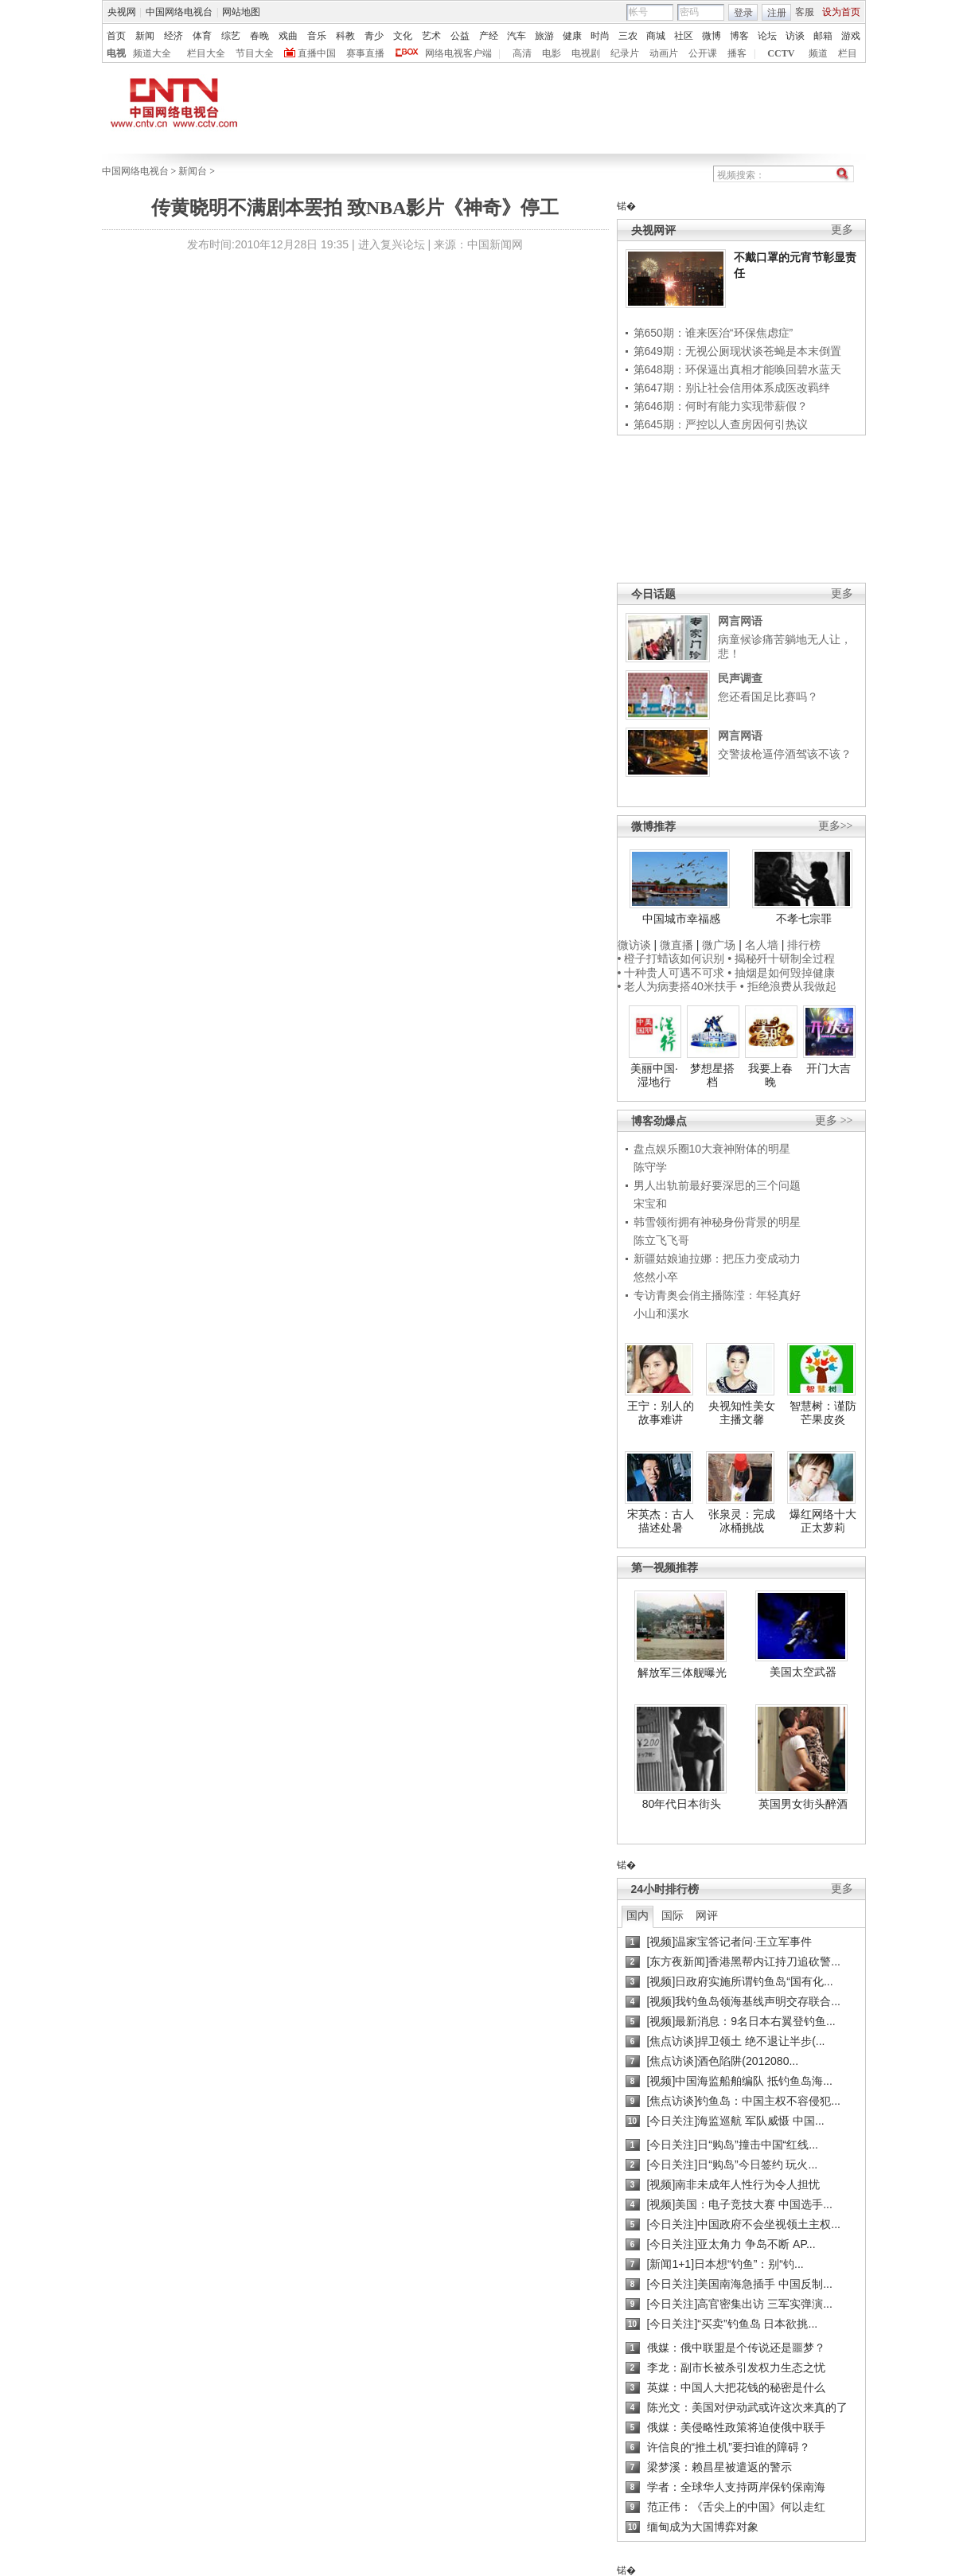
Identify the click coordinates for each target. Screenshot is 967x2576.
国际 (672, 1915)
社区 (683, 35)
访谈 (795, 35)
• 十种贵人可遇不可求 (673, 972)
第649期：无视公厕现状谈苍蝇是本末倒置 (737, 351)
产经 (488, 35)
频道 (818, 53)
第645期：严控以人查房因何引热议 (721, 424)
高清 (522, 53)
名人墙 (761, 945)
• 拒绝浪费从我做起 (788, 986)
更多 (842, 230)
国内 (637, 1915)
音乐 (316, 35)
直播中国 (317, 53)
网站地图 (241, 12)
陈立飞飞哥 (661, 1240)
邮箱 (822, 35)
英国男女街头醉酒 (803, 1803)
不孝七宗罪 (804, 918)
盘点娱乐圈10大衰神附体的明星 (712, 1148)
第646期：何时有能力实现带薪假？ (721, 406)
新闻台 (192, 171)
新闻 (144, 35)
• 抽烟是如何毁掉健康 (781, 972)
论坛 (767, 35)
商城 (655, 35)
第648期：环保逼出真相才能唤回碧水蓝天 (737, 369)
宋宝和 (650, 1203)
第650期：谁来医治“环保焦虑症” (713, 332)
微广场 (718, 945)
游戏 (850, 35)
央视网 (121, 12)
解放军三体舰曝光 (682, 1672)
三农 (628, 35)
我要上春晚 (770, 1075)
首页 (116, 35)
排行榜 (804, 945)
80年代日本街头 (682, 1803)
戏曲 (288, 35)
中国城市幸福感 (681, 918)
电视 (116, 53)
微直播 (676, 945)
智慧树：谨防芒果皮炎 (823, 1413)
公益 (460, 35)
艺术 (431, 35)
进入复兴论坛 (391, 244)
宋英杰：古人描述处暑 (660, 1521)
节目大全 (255, 53)
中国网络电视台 (179, 12)
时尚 (600, 35)
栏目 (847, 53)
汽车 (516, 35)
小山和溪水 (661, 1313)
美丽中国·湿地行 (654, 1075)
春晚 (259, 35)
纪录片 (624, 53)
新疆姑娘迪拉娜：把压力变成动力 (717, 1258)
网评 (707, 1915)
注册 (776, 12)
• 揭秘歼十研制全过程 (781, 958)
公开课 (702, 53)
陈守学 (650, 1167)
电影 (551, 53)
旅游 (544, 35)
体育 (202, 35)
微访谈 (634, 945)
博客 (739, 35)
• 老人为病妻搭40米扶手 (677, 986)
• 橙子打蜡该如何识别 (671, 958)
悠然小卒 (656, 1276)
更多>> (835, 826)
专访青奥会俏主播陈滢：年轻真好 (717, 1295)
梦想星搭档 (712, 1075)
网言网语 (740, 621)
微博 (711, 35)
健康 (572, 35)
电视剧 (585, 53)
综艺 (230, 35)
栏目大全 (206, 53)
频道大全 (152, 53)
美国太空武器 (803, 1671)
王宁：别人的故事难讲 (660, 1413)
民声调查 (740, 678)
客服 (804, 12)
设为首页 (841, 12)
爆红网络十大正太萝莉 (823, 1521)
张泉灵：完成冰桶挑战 (741, 1521)
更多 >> (833, 1120)
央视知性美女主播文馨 (741, 1413)
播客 (737, 53)
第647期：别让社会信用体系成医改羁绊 (732, 387)
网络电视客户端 (458, 53)
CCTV (780, 53)
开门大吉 (828, 1068)
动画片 (663, 53)
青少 (374, 35)
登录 (743, 12)
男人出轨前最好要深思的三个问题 (717, 1185)
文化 (402, 35)
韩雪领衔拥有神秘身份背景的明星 (717, 1222)
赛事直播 (365, 53)
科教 (345, 35)
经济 (173, 35)
